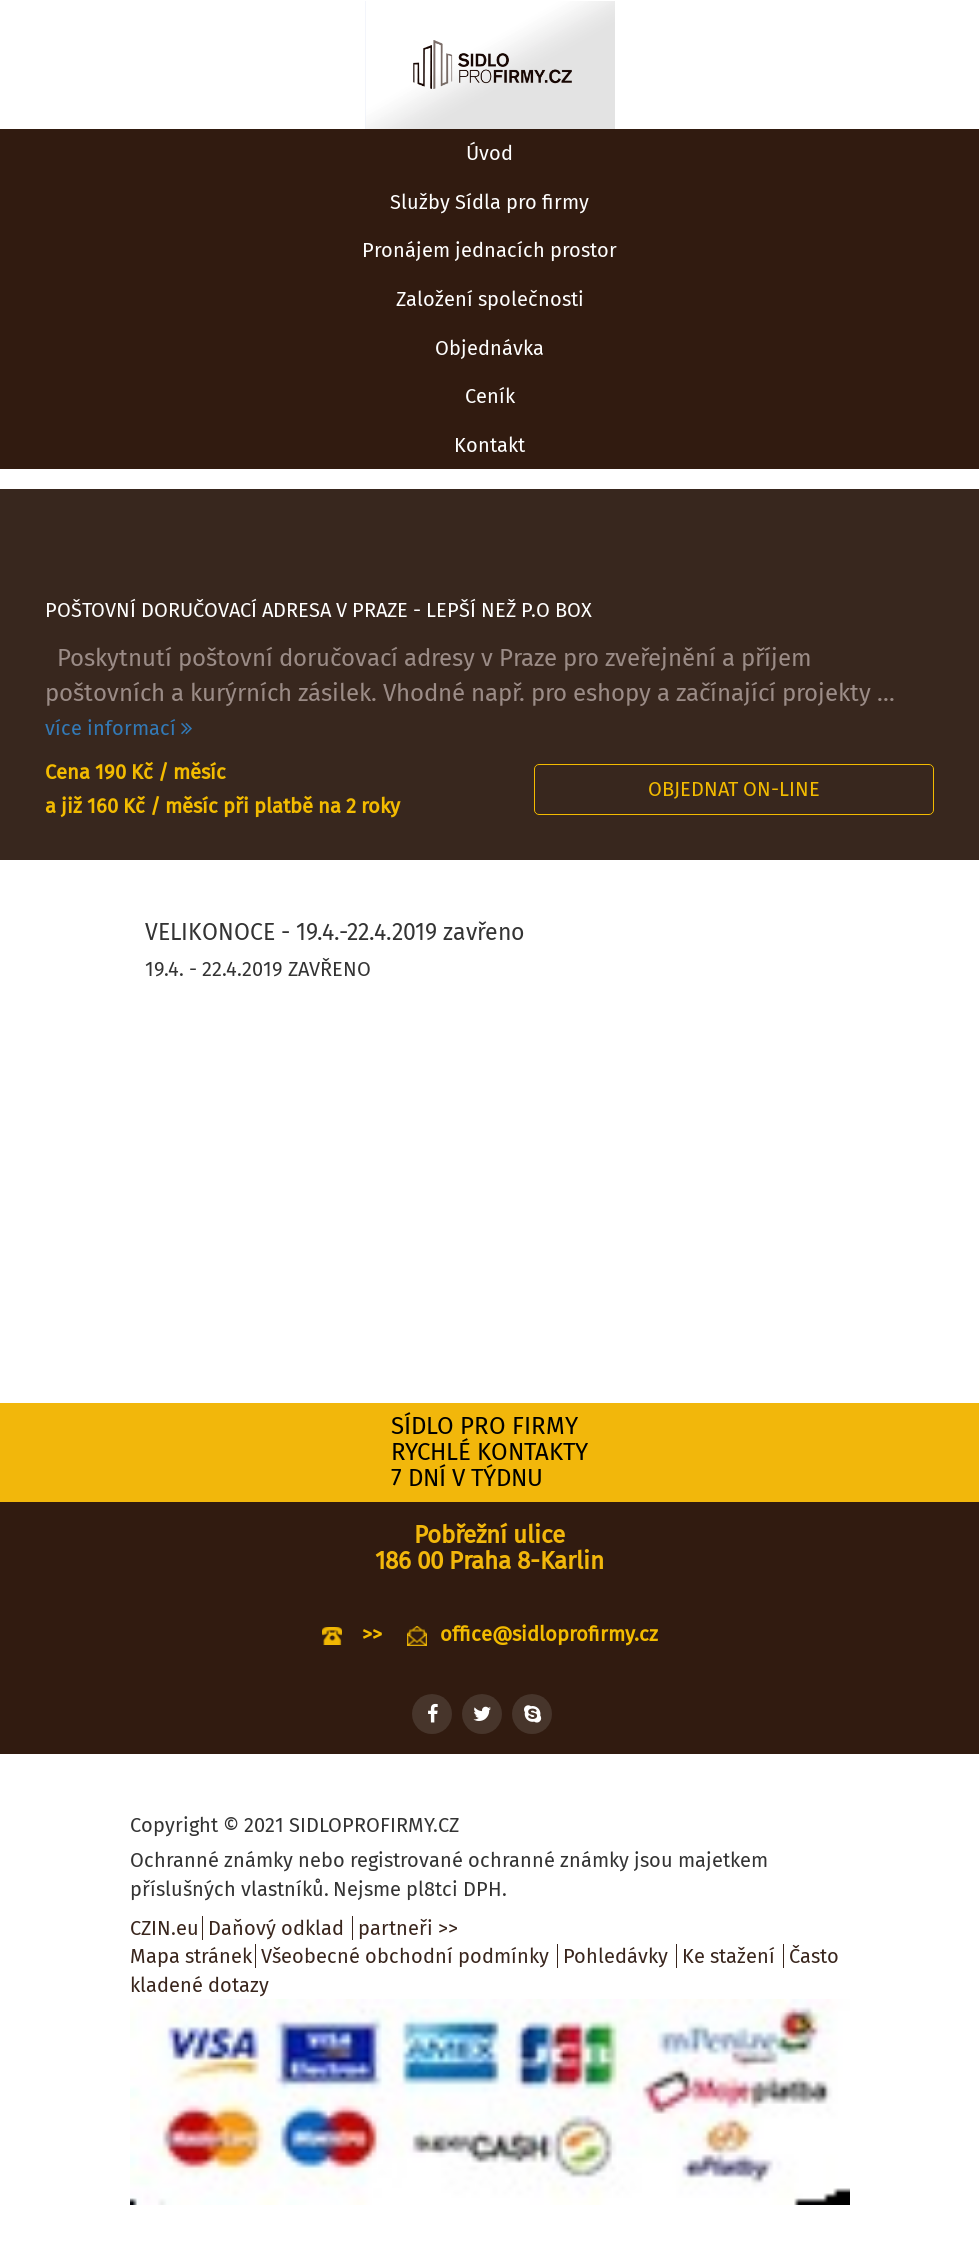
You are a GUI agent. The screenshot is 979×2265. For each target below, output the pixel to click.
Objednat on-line (734, 789)
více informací (118, 728)
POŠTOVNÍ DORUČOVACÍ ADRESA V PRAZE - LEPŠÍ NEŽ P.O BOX (318, 610)
